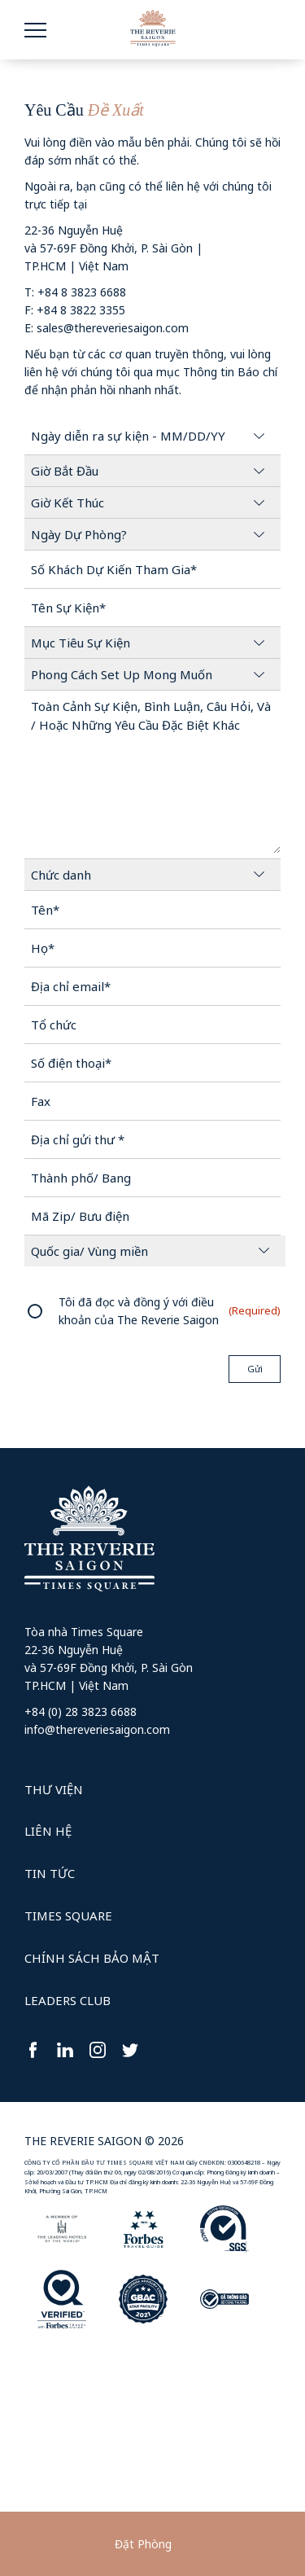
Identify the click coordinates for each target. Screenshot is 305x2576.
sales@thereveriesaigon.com (113, 328)
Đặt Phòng (143, 2544)
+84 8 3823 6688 (81, 292)
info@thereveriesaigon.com (97, 1729)
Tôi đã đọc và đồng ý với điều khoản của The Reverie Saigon (139, 1310)
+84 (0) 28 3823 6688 (80, 1711)
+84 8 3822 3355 (81, 310)
